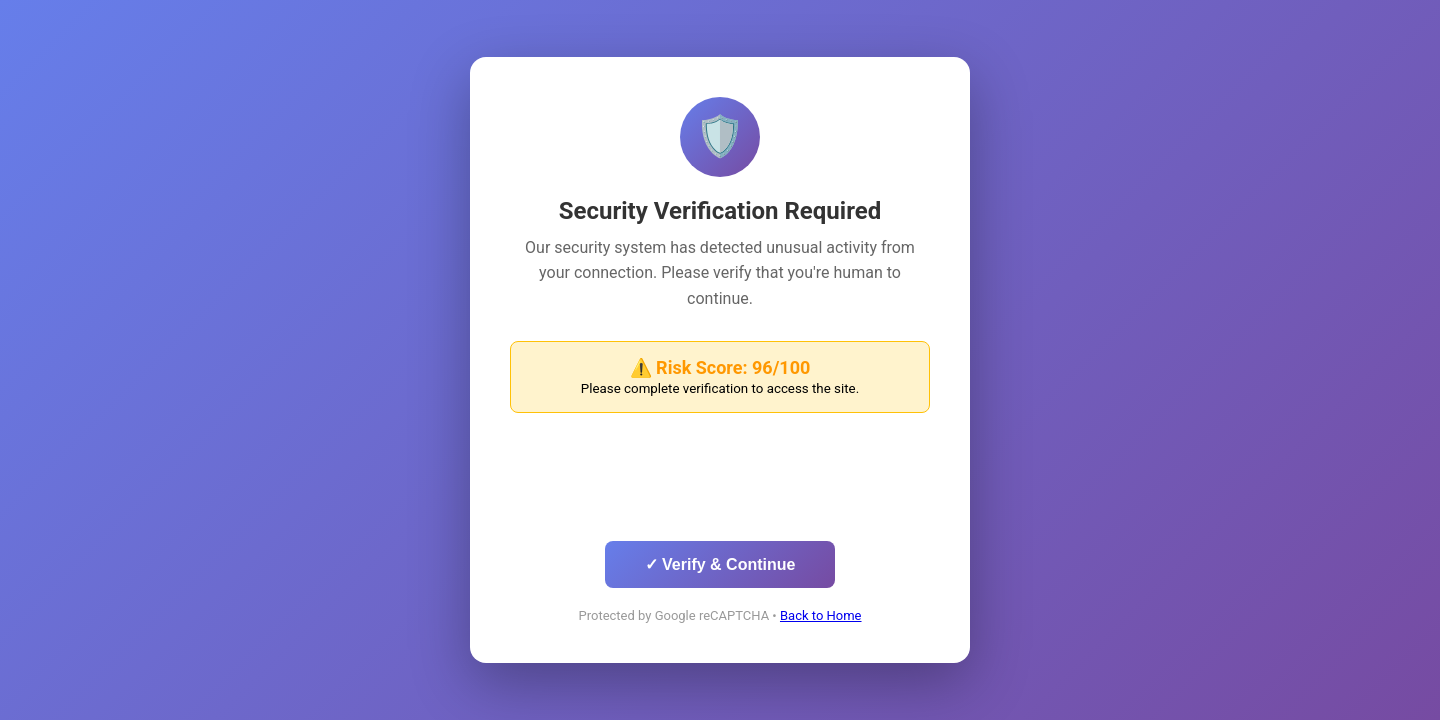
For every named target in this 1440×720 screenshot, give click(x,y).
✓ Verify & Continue (720, 564)
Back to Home (821, 615)
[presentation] (720, 482)
